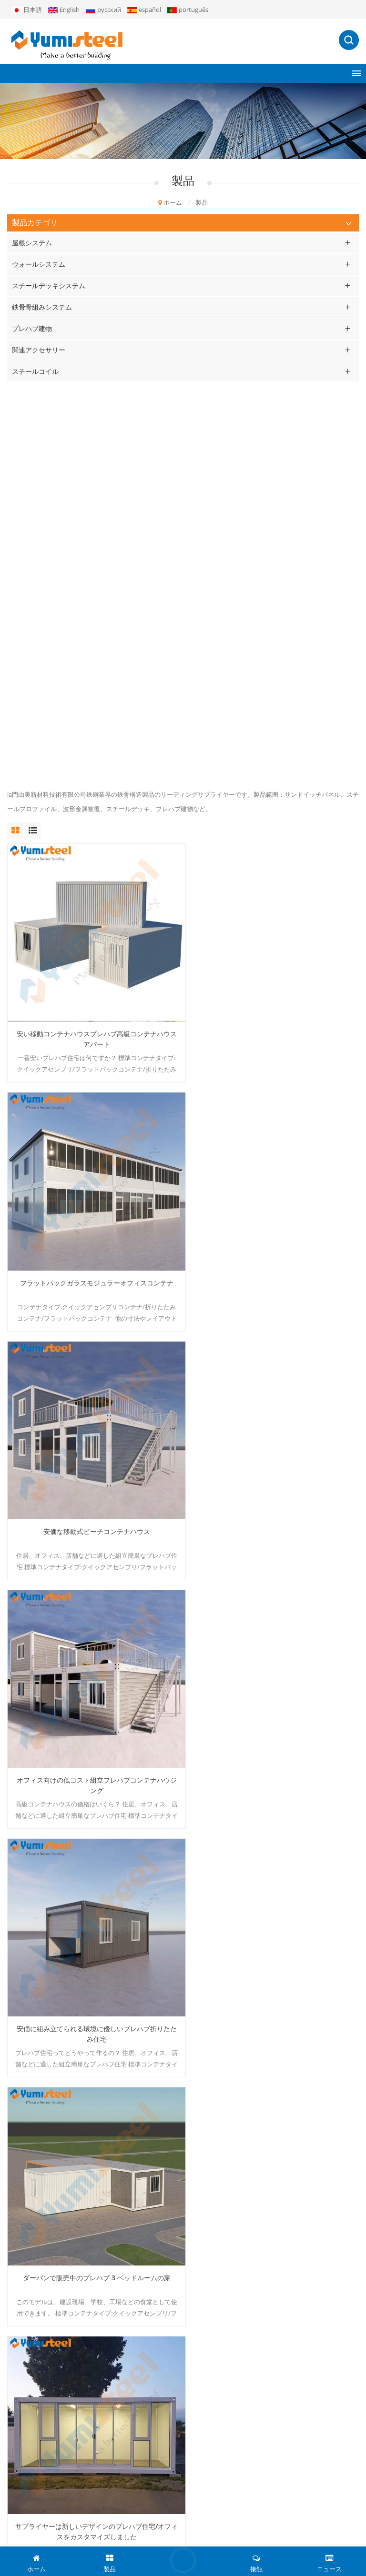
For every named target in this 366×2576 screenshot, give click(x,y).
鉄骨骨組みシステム (42, 306)
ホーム (170, 202)
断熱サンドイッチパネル (41, 2218)
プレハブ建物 (32, 328)
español (144, 9)
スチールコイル (35, 371)
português (187, 9)
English (64, 9)
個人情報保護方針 (315, 2540)
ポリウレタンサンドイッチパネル (53, 2169)
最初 (77, 1932)
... (129, 1932)
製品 (13, 2339)
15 (200, 1932)
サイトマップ (25, 2420)
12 (146, 1932)
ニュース (19, 2371)
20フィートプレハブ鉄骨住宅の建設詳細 (273, 1367)
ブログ (275, 2540)
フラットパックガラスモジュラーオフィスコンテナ (273, 644)
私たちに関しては (32, 2322)
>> (270, 1932)
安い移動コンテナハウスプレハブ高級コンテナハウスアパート (93, 649)
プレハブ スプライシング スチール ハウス (93, 1849)
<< (97, 1932)
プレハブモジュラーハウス (44, 2137)
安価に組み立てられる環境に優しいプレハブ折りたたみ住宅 (93, 1131)
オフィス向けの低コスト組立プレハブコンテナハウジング (273, 890)
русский (103, 9)
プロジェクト (25, 2355)
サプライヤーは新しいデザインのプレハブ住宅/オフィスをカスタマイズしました (93, 1372)
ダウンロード (25, 2387)
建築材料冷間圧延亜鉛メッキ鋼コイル (273, 1849)
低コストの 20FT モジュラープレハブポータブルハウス (93, 1613)
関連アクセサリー (38, 349)
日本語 (27, 9)
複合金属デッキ (29, 2185)
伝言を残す (183, 2560)
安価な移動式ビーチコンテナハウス (93, 885)
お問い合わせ (25, 2403)
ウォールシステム (38, 264)
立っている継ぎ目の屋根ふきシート (56, 2234)
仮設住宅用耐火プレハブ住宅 (273, 1608)
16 (218, 1932)
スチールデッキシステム (48, 285)
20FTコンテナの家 (32, 2201)
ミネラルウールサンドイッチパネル (56, 2153)
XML (253, 2540)
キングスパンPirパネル (39, 2250)
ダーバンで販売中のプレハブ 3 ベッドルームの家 (273, 1126)
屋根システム (32, 242)
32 (252, 1932)
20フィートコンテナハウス (44, 2120)
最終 (291, 1932)
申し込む (183, 2509)
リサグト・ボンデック (38, 2266)
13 (164, 1932)
